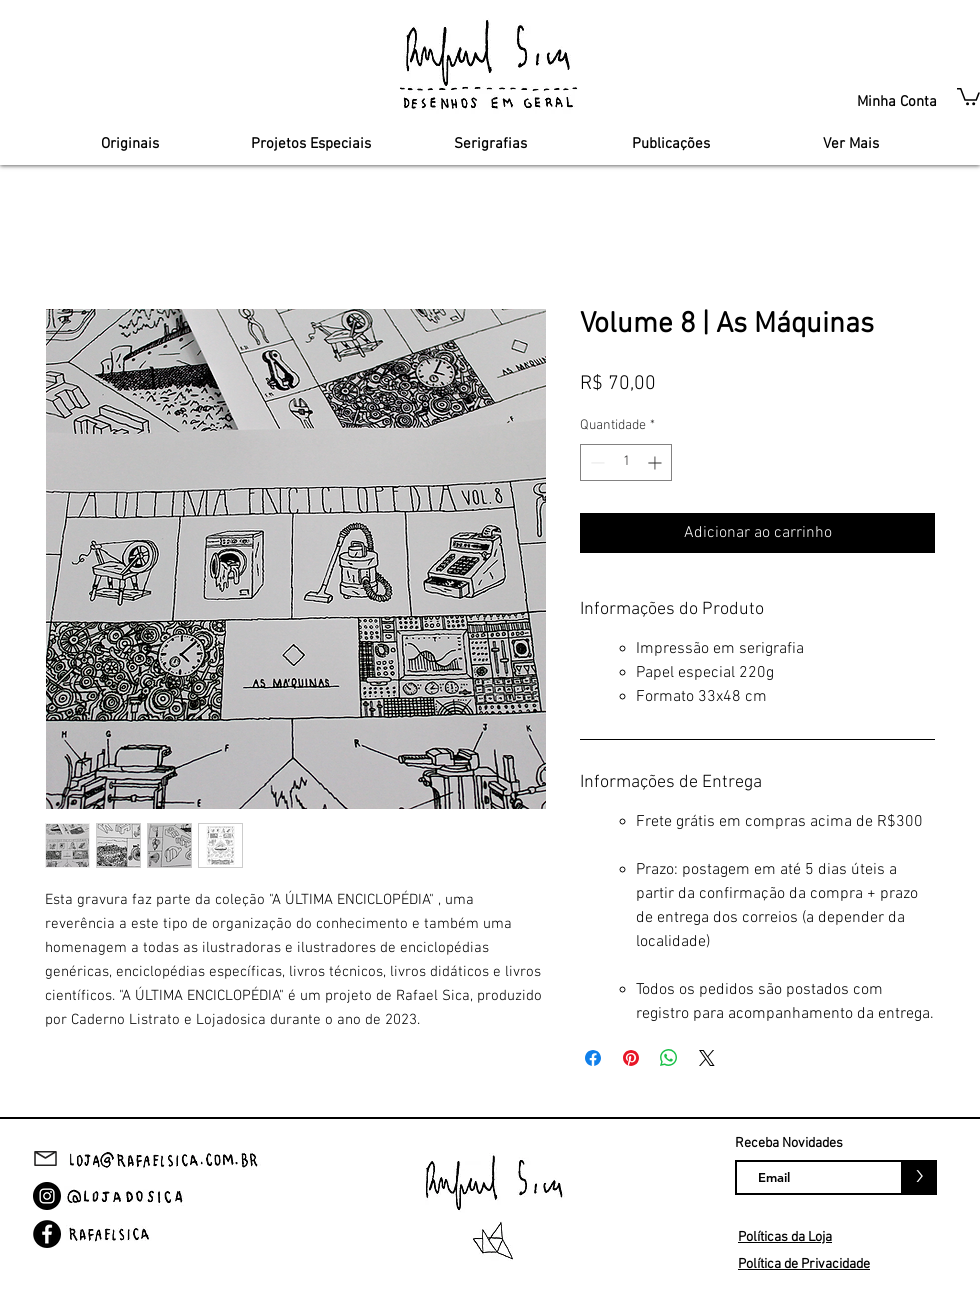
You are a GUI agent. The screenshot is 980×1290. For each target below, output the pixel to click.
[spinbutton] (626, 462)
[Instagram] (47, 1196)
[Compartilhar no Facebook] (593, 1058)
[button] (968, 95)
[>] (919, 1177)
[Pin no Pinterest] (631, 1058)
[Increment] (656, 462)
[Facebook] (47, 1234)
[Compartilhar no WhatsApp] (669, 1058)
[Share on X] (707, 1058)
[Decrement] (595, 462)
